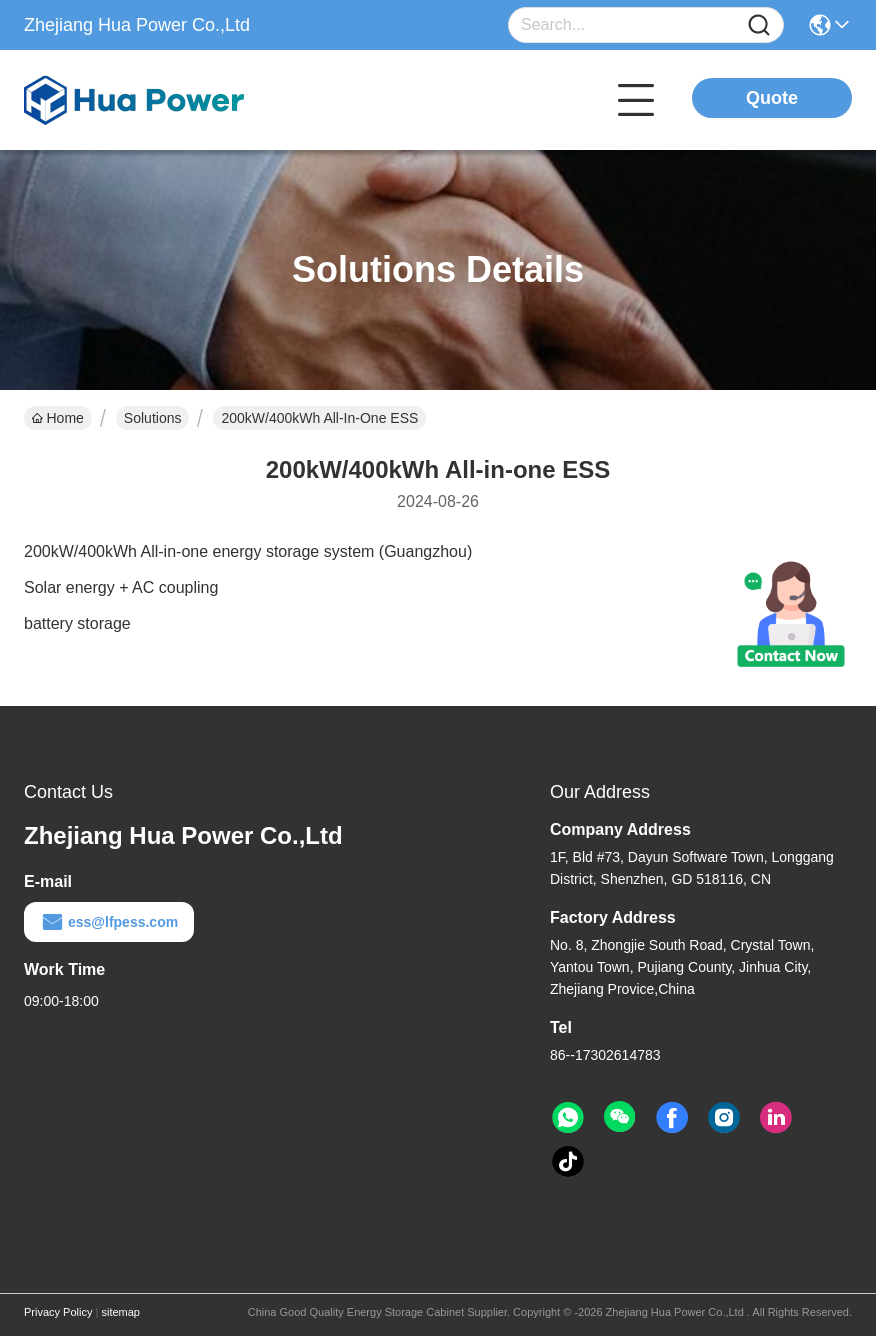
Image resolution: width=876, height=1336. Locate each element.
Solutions (153, 418)
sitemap (120, 1312)
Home (58, 418)
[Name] (759, 25)
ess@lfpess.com (109, 922)
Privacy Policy (58, 1312)
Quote (772, 98)
